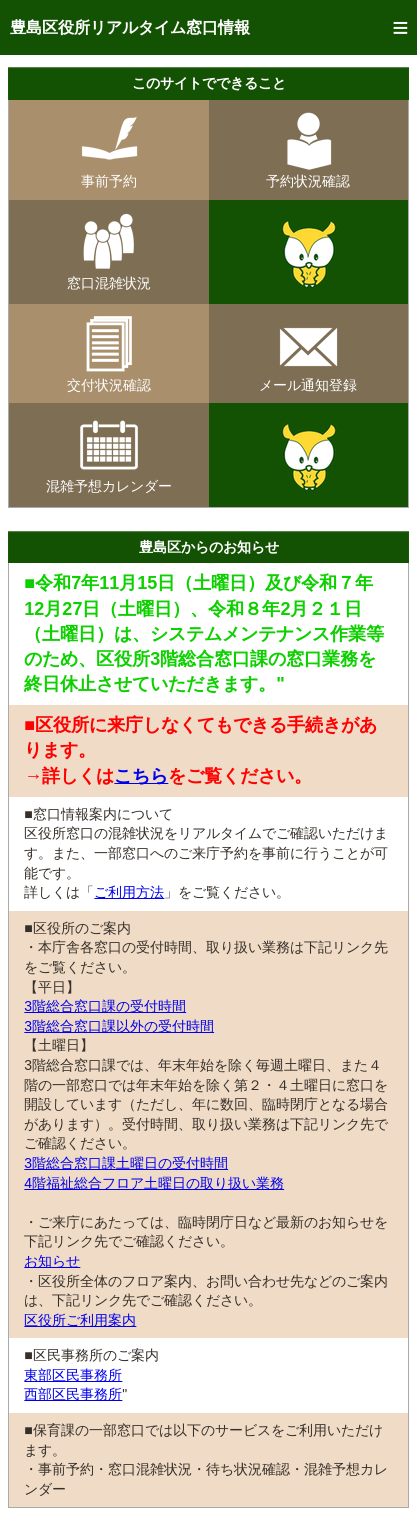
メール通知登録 (308, 378)
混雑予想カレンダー (109, 479)
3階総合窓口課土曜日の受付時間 (126, 1163)
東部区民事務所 (73, 1375)
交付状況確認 (109, 378)
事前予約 (109, 174)
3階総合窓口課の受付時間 (105, 1006)
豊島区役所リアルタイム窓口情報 (130, 27)
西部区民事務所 (73, 1394)
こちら (141, 776)
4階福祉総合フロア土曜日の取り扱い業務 (154, 1183)
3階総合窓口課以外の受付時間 (119, 1026)
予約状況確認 (308, 174)
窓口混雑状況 (109, 276)
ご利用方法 (129, 892)
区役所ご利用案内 (80, 1320)
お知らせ (52, 1261)
